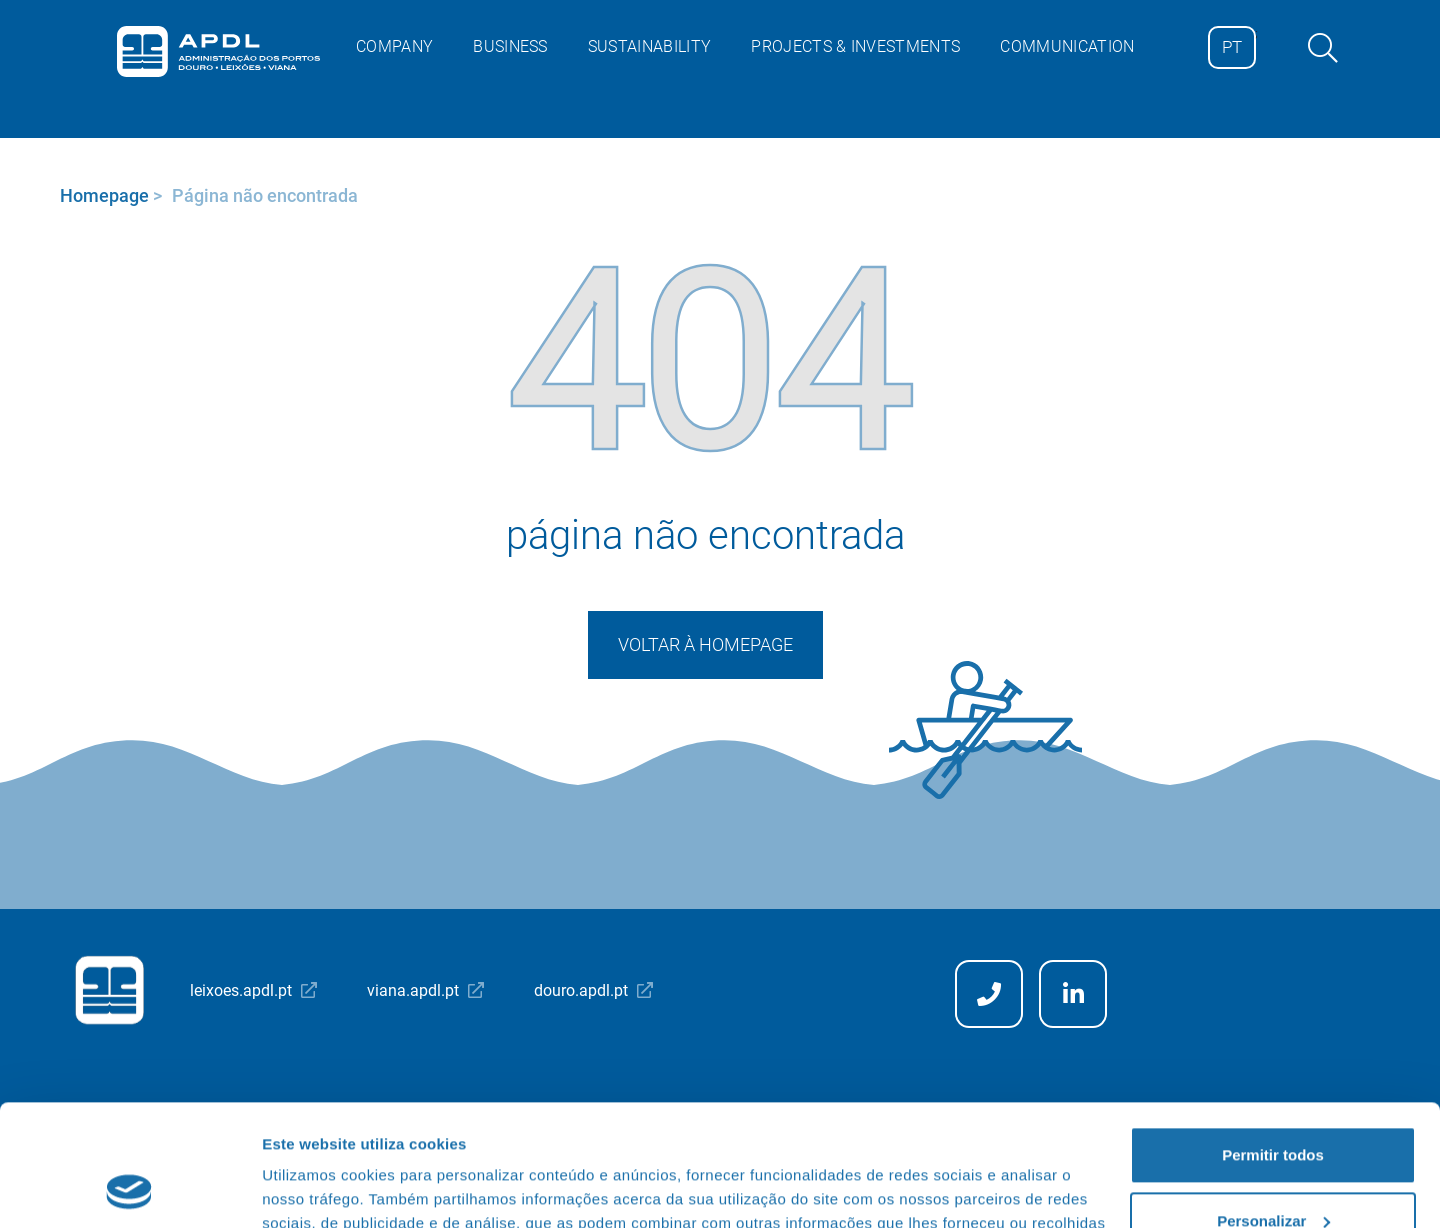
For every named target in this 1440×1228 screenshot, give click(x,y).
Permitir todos (1273, 1041)
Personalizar (1273, 1106)
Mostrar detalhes (323, 1188)
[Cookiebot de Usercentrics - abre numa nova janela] (129, 1189)
